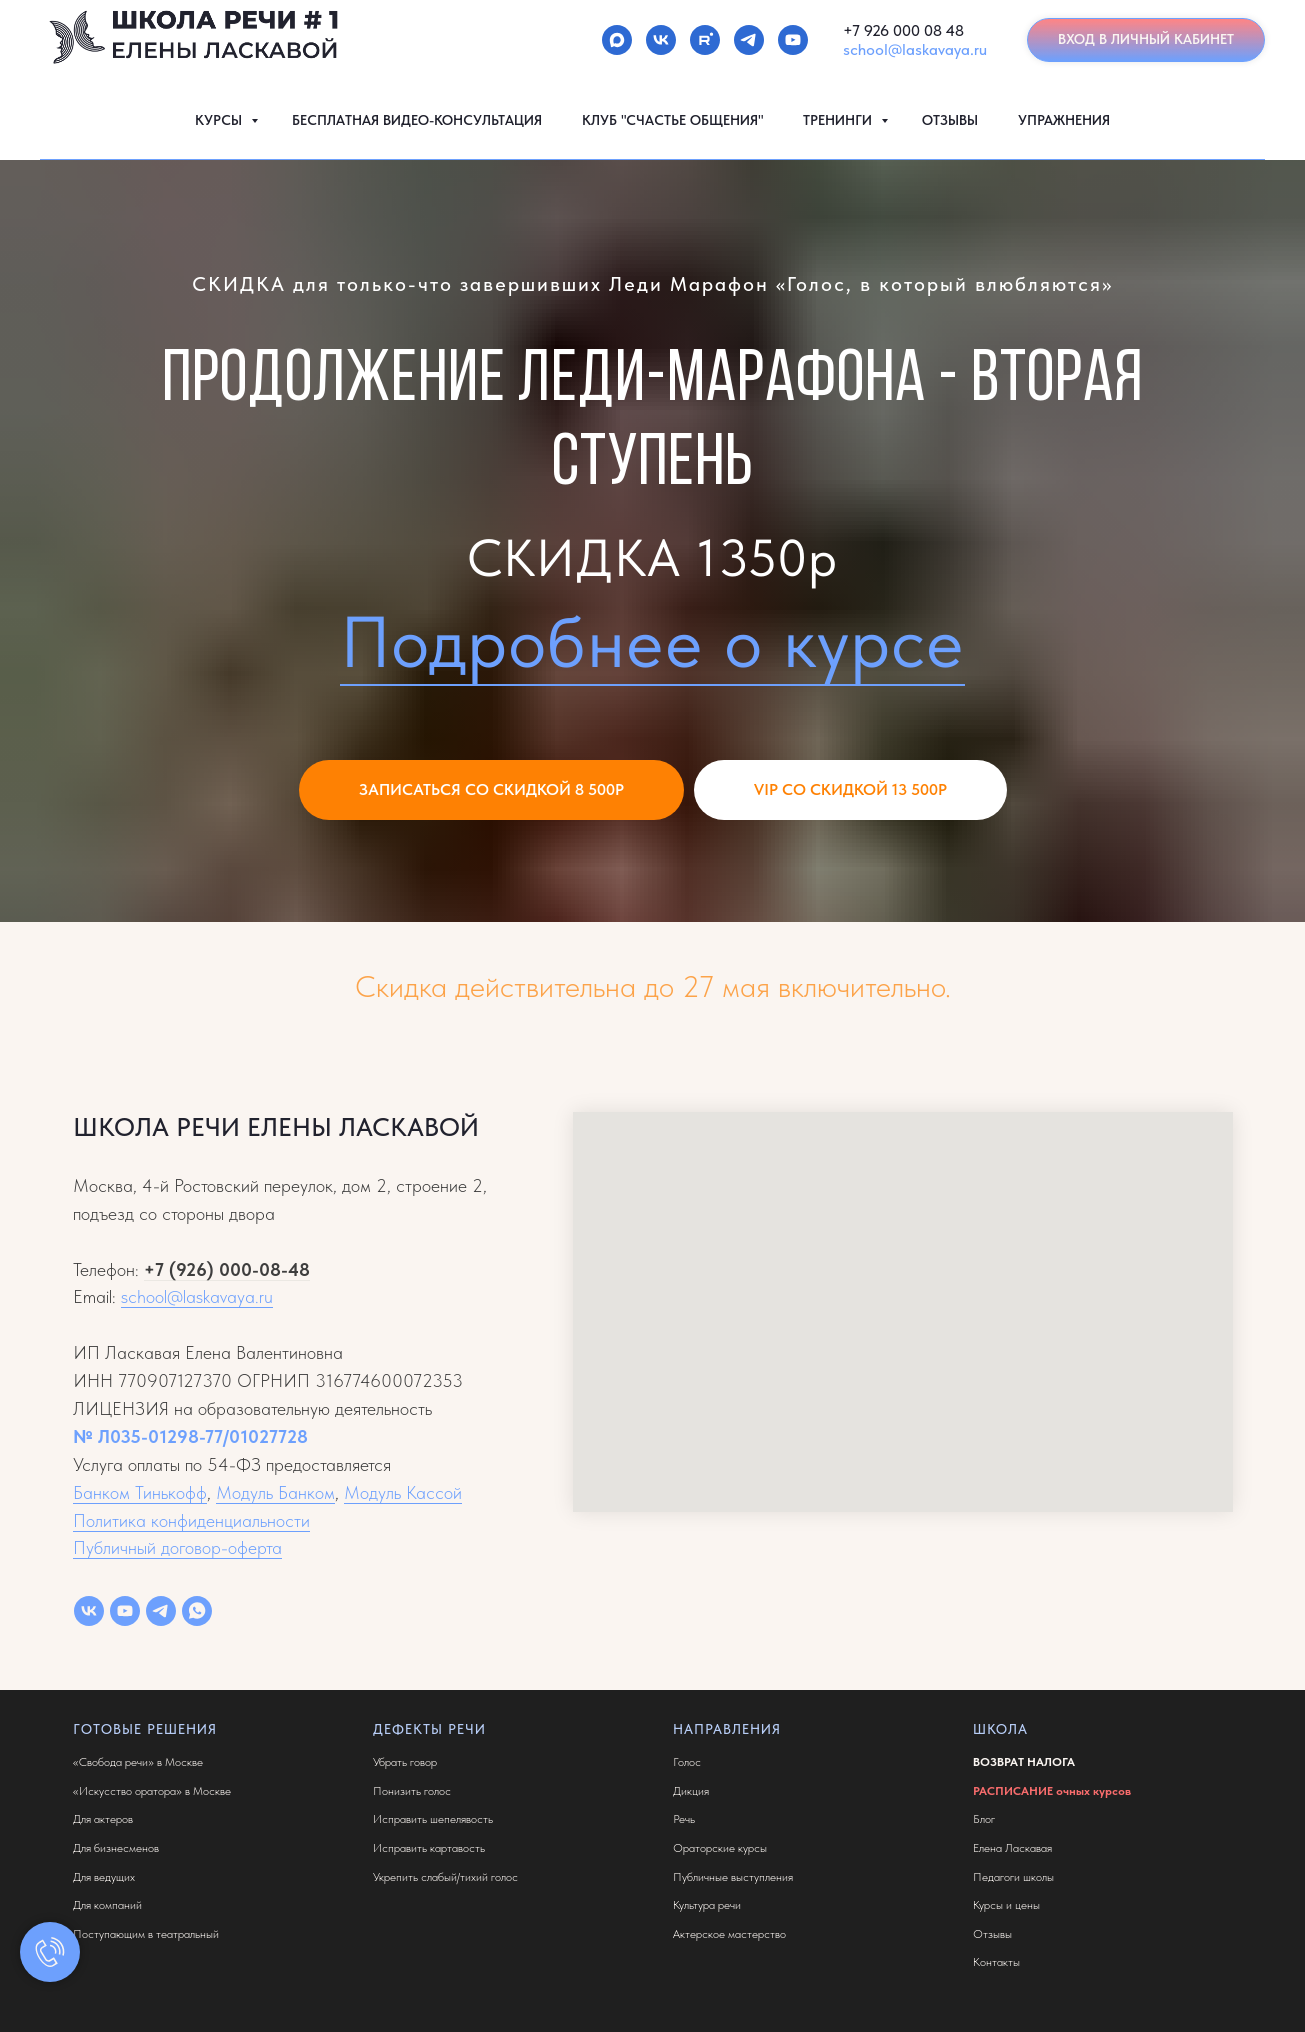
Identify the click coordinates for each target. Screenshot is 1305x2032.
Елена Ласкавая (1012, 1848)
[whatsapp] (197, 1611)
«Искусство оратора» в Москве (152, 1791)
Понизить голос (412, 1791)
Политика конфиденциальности (191, 1520)
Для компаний (107, 1905)
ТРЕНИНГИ (839, 120)
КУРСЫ (220, 120)
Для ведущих (104, 1877)
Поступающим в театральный (146, 1934)
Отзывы (992, 1934)
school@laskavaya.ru (915, 49)
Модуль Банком (275, 1492)
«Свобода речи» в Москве (138, 1762)
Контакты (996, 1962)
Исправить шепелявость (433, 1819)
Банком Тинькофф (140, 1492)
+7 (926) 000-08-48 (227, 1269)
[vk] (661, 40)
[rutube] (705, 40)
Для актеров (103, 1819)
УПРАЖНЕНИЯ (1064, 120)
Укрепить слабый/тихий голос (445, 1877)
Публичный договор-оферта (177, 1547)
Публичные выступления (733, 1877)
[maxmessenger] (617, 40)
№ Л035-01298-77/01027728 (190, 1436)
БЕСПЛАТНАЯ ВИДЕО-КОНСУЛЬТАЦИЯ (417, 120)
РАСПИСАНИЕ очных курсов (1052, 1791)
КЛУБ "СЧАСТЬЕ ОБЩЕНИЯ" (672, 120)
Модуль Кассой (403, 1492)
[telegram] (749, 40)
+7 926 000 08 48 (903, 30)
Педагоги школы (1013, 1877)
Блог (984, 1819)
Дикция (691, 1791)
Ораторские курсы (720, 1848)
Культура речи (707, 1905)
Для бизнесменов (116, 1848)
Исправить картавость (429, 1848)
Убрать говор (405, 1762)
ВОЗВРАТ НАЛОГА (1024, 1762)
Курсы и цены (1006, 1905)
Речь (684, 1819)
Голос (687, 1762)
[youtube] (793, 40)
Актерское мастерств (726, 1934)
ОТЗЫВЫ (950, 120)
